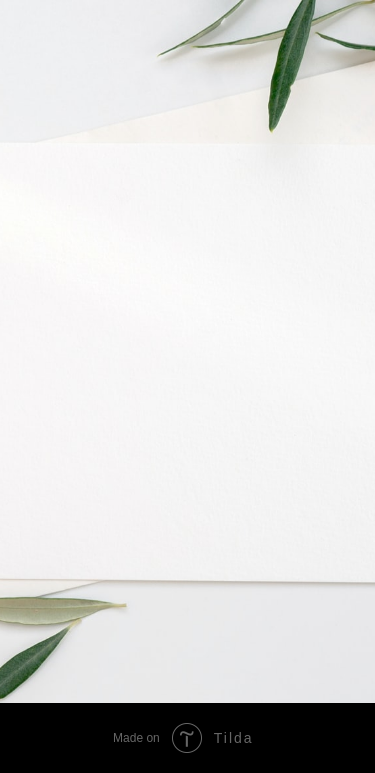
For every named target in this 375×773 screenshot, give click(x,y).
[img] (242, 617)
